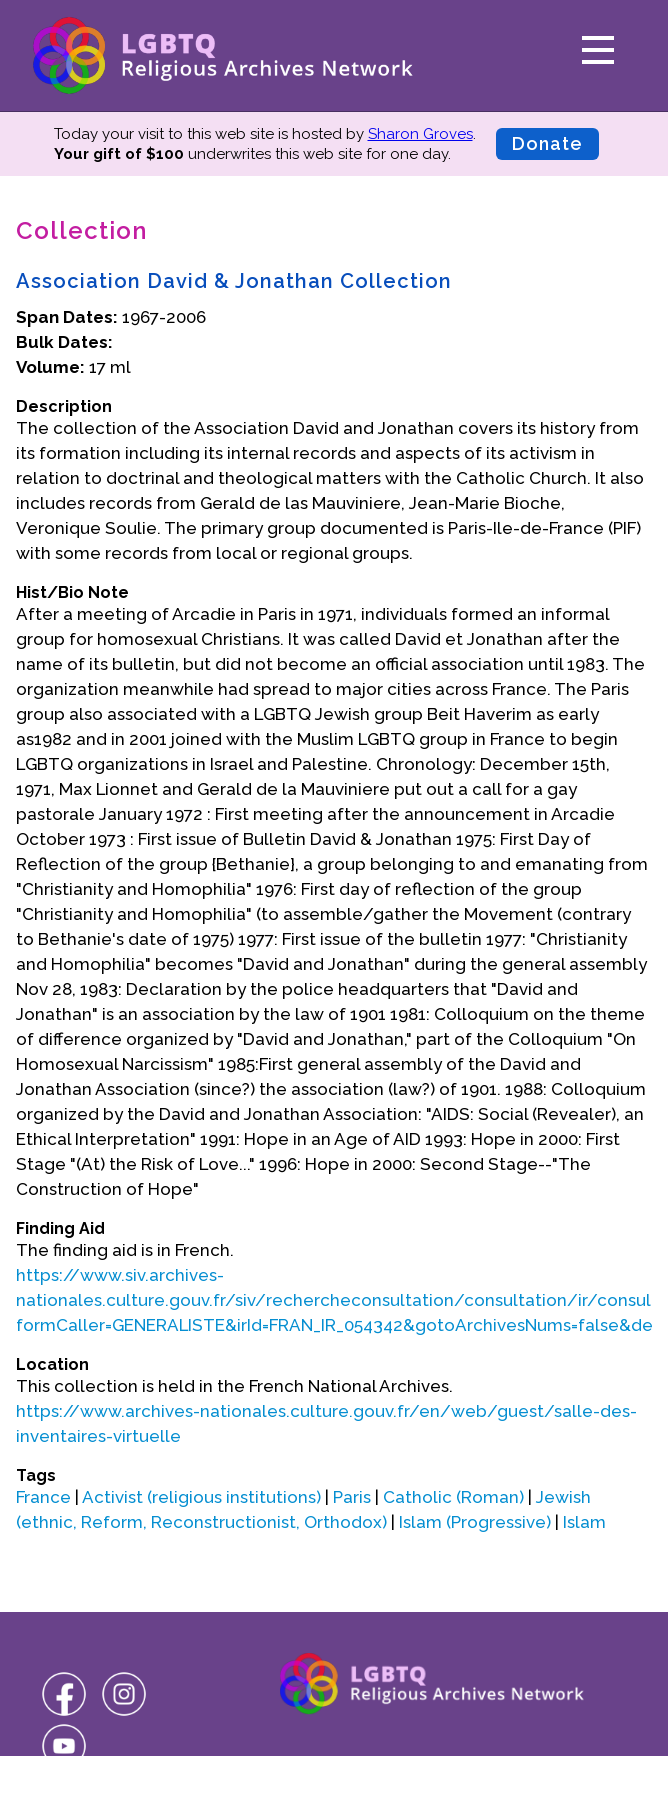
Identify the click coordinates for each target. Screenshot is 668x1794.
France (43, 1497)
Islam (584, 1522)
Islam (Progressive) (475, 1522)
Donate (547, 143)
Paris (352, 1497)
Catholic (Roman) (453, 1497)
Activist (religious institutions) (201, 1497)
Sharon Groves (420, 134)
